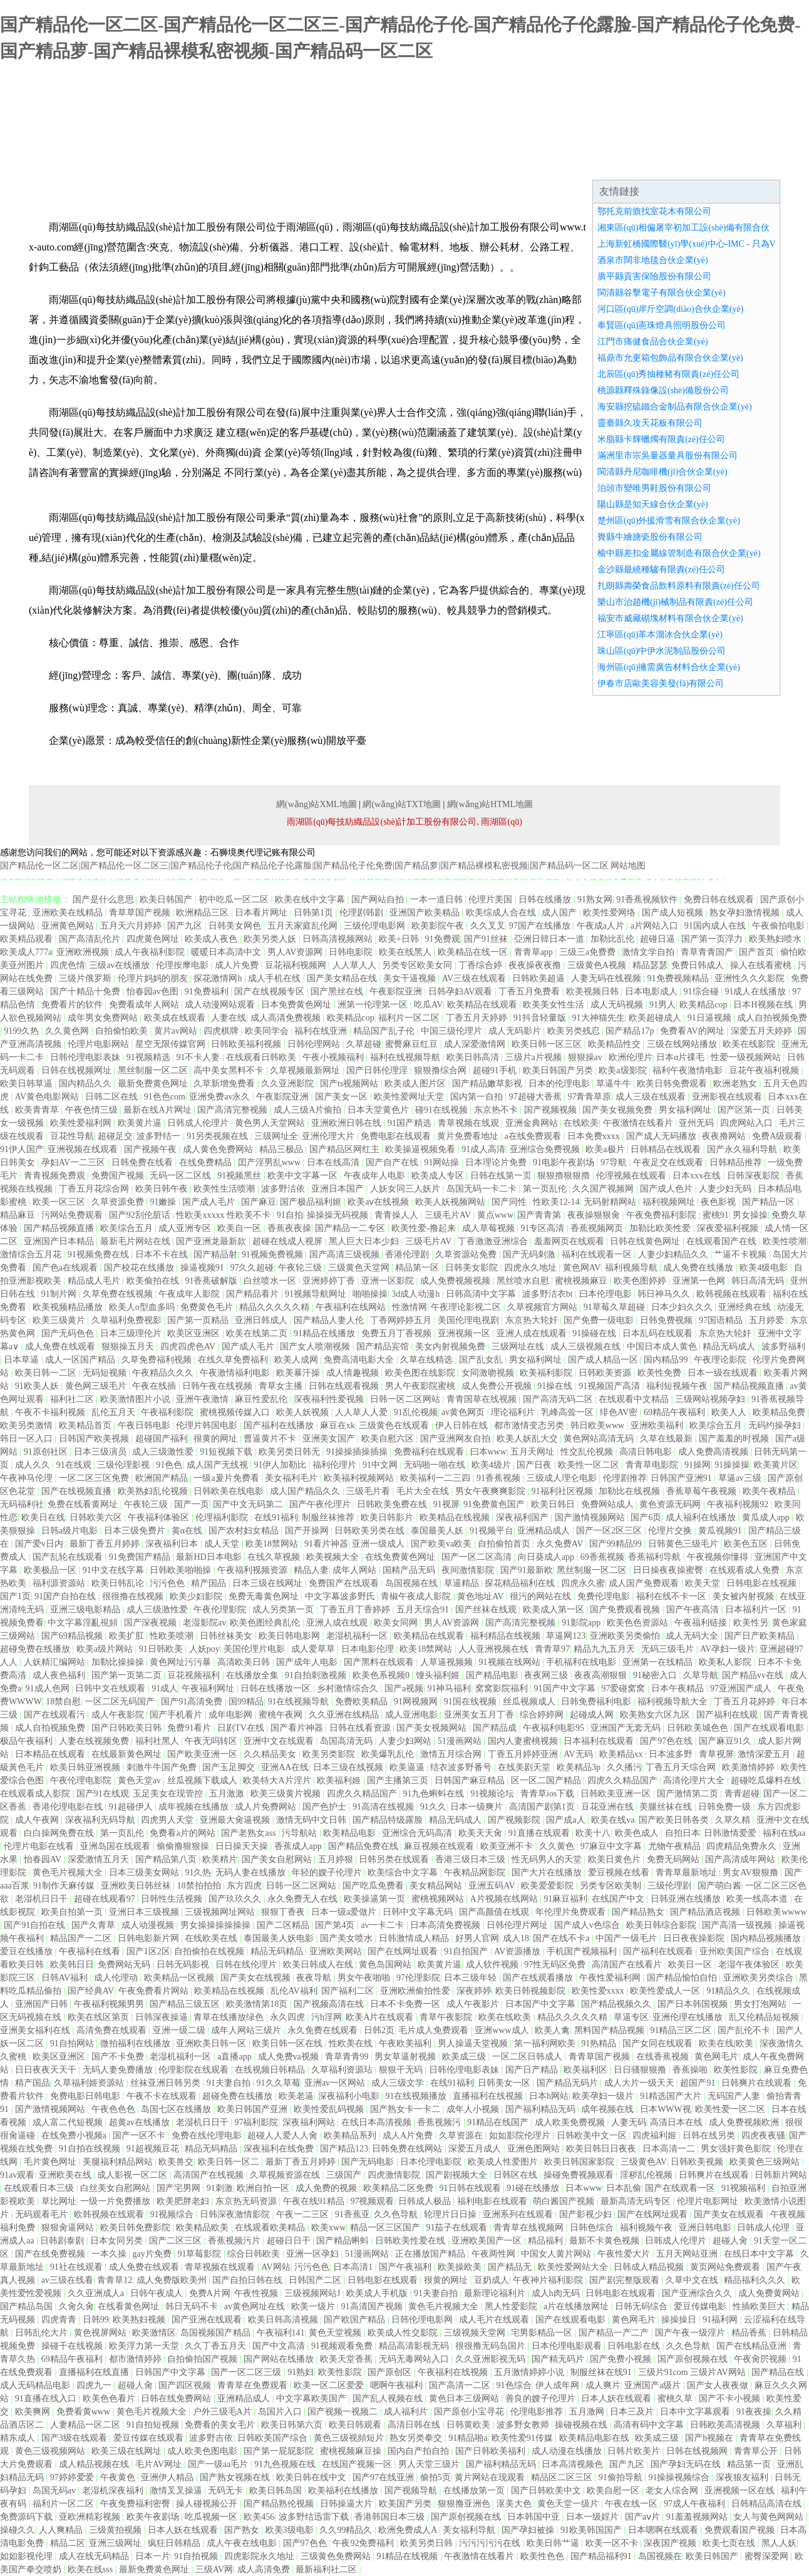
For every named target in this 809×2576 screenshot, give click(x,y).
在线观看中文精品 (635, 1399)
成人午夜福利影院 (151, 952)
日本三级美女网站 (145, 1872)
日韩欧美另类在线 (370, 1530)
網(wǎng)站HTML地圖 (490, 804)
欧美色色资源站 (639, 1622)
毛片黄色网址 (51, 2161)
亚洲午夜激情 (203, 1399)
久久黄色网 (68, 1031)
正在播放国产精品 (431, 2254)
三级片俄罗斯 (86, 978)
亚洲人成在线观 (338, 1622)
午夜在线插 (155, 1386)
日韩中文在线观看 (111, 1688)
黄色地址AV (481, 1596)
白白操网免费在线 (60, 1833)
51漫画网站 (461, 1741)
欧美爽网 (34, 2411)
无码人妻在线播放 (251, 1872)
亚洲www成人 (503, 2030)
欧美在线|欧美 (727, 2043)
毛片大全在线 (423, 1491)
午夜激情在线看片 (639, 1123)
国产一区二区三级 (247, 2372)
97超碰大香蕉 (536, 1096)
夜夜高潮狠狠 (601, 1675)
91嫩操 (164, 1202)
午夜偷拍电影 (779, 925)
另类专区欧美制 (612, 1885)
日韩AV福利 (65, 1977)
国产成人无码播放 (662, 1136)
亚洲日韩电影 (706, 2227)
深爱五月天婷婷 (763, 1031)
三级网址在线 (519, 1346)
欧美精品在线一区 (474, 952)
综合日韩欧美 (254, 2254)
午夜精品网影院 (476, 1872)
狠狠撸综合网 (441, 1070)
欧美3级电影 (290, 2530)
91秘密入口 (656, 1675)
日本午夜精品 (678, 1688)
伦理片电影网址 (709, 2201)
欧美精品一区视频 (180, 1977)
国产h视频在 (710, 2438)
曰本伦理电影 (606, 1294)
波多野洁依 (284, 1188)
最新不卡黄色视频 (605, 2240)
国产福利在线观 (728, 1714)
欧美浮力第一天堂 (145, 2346)
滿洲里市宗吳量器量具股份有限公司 (667, 455)
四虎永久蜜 (583, 1583)
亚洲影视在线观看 (728, 1096)
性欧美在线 (352, 2043)
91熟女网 (594, 899)
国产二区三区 (176, 2240)
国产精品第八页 (167, 1859)
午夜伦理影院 (221, 1609)
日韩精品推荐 (737, 1162)
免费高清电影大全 (360, 1359)
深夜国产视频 (671, 2543)
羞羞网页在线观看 (570, 1241)
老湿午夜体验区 (750, 1964)
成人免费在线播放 (699, 1267)
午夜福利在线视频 (454, 2372)
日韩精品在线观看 (667, 1149)
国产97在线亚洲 (384, 2477)
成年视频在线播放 (194, 1806)
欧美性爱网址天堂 (410, 1096)
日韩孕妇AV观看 (461, 991)
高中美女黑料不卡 (229, 1070)
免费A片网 (209, 2293)
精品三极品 (282, 1149)
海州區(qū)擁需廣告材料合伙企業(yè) (668, 667)
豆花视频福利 (194, 1675)
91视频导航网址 (317, 1294)
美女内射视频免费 (451, 1346)
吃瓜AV (428, 1004)
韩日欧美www (598, 1425)
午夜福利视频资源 (253, 1570)
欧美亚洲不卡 (507, 1846)
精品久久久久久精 (275, 1307)
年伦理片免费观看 (571, 1912)
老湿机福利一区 (358, 1636)
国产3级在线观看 (75, 2438)
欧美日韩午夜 (162, 1188)
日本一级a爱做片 (345, 1912)
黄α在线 (188, 1530)
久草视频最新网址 (306, 1070)
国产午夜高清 (693, 1609)
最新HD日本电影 (210, 1557)
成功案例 (369, 164)
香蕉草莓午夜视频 (702, 1491)
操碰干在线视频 (73, 2346)
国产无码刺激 (530, 1254)
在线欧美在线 (212, 1938)
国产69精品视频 (73, 1636)
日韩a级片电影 (70, 1530)
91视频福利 (744, 2188)
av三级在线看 (67, 2280)
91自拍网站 (73, 2043)
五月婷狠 (337, 1859)
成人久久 (34, 1465)
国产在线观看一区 (681, 2188)
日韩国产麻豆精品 (471, 1780)
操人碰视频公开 (208, 2503)
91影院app (582, 1622)
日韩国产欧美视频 (95, 1438)
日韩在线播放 (546, 899)
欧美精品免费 (780, 1412)
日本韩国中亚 (534, 2517)
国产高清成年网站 (741, 1859)
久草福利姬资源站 (90, 2083)
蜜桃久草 (676, 2398)
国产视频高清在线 (330, 2004)
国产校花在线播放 (140, 1267)
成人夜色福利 (60, 1675)
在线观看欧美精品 (271, 2227)
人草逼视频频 (447, 1662)
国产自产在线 (393, 1162)
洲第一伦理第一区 (374, 1004)
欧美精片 (219, 1859)
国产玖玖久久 (236, 1899)
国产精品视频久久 (617, 2004)
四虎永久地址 (531, 1267)
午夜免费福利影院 (662, 1215)
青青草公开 (757, 2451)
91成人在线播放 (756, 991)
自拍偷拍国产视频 (203, 2359)
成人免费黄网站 (770, 2293)
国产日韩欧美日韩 (127, 1728)
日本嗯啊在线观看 (664, 2530)
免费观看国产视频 (740, 2530)
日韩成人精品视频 (650, 2267)
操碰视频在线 (582, 2424)
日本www (583, 2188)
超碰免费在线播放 (36, 1649)
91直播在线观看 (540, 1833)
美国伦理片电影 (255, 1649)
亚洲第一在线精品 (658, 1662)
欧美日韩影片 (388, 1517)
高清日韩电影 (646, 1451)
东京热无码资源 (247, 2201)
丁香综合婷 (481, 965)
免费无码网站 (674, 1859)
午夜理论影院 (721, 1359)
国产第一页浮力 (713, 939)
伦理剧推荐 (625, 1478)
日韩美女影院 (472, 1267)
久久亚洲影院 (288, 1083)
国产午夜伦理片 (321, 1504)
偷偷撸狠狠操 (184, 1846)
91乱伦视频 (416, 1412)
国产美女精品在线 (343, 978)
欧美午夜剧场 (154, 2517)
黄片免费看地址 (469, 1136)
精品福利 (546, 2240)
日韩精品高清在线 (767, 2503)
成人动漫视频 (149, 1925)
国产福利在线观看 (659, 1951)
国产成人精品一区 (604, 1359)
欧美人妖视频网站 (451, 1202)
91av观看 (17, 2175)
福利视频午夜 (647, 2227)
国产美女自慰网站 (278, 1859)
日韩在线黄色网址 (646, 1241)
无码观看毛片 (42, 2214)
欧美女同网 (397, 1622)
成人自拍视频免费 (772, 1018)
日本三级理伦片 (132, 1333)
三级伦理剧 (670, 1885)
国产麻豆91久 (726, 1741)
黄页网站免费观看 (726, 2267)
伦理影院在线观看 (194, 2069)
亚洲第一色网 (700, 1280)
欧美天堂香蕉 (347, 2359)
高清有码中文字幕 (650, 2424)
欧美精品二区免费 (399, 2188)
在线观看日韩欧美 (262, 1057)
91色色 (169, 1465)
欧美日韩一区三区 (548, 1044)
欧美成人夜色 (212, 939)
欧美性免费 (660, 1373)
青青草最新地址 (687, 1872)
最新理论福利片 (496, 2293)
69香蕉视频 (602, 1557)
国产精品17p (630, 1031)
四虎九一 (95, 2385)
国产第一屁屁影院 (280, 2451)
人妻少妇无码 (726, 1188)
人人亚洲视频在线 (494, 1649)
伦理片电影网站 (99, 1044)
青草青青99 (348, 2056)
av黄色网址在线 (255, 2306)
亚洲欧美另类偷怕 (626, 1636)
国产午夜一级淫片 (691, 2332)
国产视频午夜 (151, 1149)
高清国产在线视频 (209, 2175)
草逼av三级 (741, 1478)
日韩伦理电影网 (423, 2319)
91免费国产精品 (141, 1557)
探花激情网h (218, 978)
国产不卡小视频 (731, 2398)
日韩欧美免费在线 (393, 1504)
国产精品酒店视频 (706, 1912)
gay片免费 (152, 2254)
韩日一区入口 (27, 1438)
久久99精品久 (346, 2530)
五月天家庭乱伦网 (303, 925)
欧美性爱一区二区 (731, 2109)
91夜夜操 (753, 2411)
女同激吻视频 (489, 1373)
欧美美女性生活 (555, 1004)
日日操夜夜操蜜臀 (669, 1570)
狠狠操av (586, 1057)
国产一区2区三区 (610, 1530)
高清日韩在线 (415, 2424)
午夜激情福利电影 (236, 1373)
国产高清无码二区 (559, 1399)
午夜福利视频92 (739, 1504)
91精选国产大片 (672, 2096)
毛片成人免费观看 (434, 2030)
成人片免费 (238, 965)
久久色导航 (397, 2214)
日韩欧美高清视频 (726, 2424)
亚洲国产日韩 (42, 2004)
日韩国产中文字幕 (171, 2372)
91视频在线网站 (511, 1662)
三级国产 (345, 2175)
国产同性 (510, 1202)
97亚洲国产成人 (742, 1688)
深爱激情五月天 (99, 1859)
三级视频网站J (313, 2293)
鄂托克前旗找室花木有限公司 (654, 211)
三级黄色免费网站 (337, 2556)
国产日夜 (535, 1465)
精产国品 (210, 1583)
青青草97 (552, 1649)
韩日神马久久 (665, 1294)
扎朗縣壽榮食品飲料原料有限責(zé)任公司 (678, 585)
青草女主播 (282, 1386)
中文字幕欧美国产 (312, 2398)
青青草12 (114, 2280)
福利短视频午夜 (678, 1386)
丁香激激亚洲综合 (494, 1241)
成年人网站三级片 (247, 2030)
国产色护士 (325, 1806)
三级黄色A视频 (598, 965)
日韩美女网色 (236, 925)
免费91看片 (190, 1728)
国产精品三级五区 (186, 2004)
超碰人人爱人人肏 (283, 2135)
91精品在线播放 (326, 1333)
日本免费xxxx (594, 1136)
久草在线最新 (667, 1438)
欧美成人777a (26, 952)
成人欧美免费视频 (571, 2122)
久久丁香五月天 (217, 2346)
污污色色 (168, 1583)
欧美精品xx (622, 1754)
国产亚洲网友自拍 (456, 1438)
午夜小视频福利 (334, 1057)
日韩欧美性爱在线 (411, 2240)
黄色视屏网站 (101, 2332)
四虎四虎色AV (189, 1346)
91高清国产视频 (373, 2306)
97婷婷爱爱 (73, 2477)
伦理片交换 (671, 1530)
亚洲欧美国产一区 (487, 2240)
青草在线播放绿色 (229, 2017)
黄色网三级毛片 (97, 1386)
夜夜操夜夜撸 (536, 965)
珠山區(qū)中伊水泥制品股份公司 (661, 651)
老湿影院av (204, 1622)
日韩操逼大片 (347, 2503)
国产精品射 (215, 1254)
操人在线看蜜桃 (762, 965)
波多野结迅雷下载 (315, 2517)
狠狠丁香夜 (284, 1912)
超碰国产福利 (162, 1438)
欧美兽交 (175, 2161)
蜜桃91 (716, 1215)
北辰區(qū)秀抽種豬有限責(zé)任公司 (668, 374)
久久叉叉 (487, 925)
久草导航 (700, 1675)
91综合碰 (702, 991)
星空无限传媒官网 (171, 1044)
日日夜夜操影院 (695, 1938)
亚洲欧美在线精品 (69, 912)
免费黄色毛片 (207, 1307)
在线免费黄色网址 (401, 1557)
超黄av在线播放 (140, 2122)
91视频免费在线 (99, 1254)
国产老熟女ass (249, 1833)
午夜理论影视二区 (467, 1307)
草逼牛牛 (615, 1083)
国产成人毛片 (209, 1202)
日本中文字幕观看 (696, 2411)
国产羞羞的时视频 (735, 1438)
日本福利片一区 (757, 1609)
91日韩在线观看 (471, 2188)
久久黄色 (558, 1846)
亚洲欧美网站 (336, 1951)
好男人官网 (477, 1938)
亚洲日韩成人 (262, 1320)
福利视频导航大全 (673, 1701)
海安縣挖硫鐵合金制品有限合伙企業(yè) (674, 406)
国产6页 (646, 1517)
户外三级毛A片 (223, 2411)
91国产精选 (411, 1123)
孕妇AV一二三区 (74, 1162)
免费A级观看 (778, 1136)
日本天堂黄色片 (379, 1110)
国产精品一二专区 (351, 1228)
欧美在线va (612, 1820)
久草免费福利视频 (157, 1359)
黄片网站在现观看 (491, 2477)
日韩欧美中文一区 (593, 2135)
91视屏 (446, 1504)
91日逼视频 (711, 1018)
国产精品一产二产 (615, 2332)
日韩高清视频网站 (338, 939)
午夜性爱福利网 (611, 1977)
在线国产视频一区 (358, 2464)
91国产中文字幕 (566, 1688)
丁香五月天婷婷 (478, 1018)
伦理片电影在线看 (40, 1846)
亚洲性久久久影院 (750, 978)
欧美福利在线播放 (344, 2490)
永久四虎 (288, 2017)
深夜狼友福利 (743, 2477)
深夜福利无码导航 (101, 1820)
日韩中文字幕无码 (419, 1912)
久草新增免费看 (225, 1083)
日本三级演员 (101, 1451)
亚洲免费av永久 (220, 1096)
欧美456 (259, 2517)
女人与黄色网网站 (769, 2517)
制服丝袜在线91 (602, 2372)
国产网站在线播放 (280, 2359)
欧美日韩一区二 (230, 2161)
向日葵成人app (547, 1557)
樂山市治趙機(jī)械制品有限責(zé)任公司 (675, 602)
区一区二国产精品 (547, 1780)
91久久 (433, 1806)
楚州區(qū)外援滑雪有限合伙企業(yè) (668, 520)
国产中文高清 (279, 2346)
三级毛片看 (369, 1491)
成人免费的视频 (327, 2188)
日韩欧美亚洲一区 (616, 1793)
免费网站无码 (125, 1964)
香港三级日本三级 (471, 1859)
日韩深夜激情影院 (236, 2214)
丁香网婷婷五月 (402, 1320)
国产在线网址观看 (404, 1951)
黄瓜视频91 (721, 1530)
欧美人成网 (297, 1359)
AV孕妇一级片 (727, 1649)
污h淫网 (326, 2017)
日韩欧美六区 (97, 1517)
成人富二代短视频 (69, 2122)
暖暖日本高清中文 (227, 952)
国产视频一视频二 (343, 2411)
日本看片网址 (262, 912)
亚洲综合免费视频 (546, 1149)
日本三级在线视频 (349, 1767)
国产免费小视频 (622, 2359)
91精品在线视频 (408, 2556)
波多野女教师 (524, 2424)
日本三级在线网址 (268, 1583)
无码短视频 (106, 1373)
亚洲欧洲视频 (83, 952)
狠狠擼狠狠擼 (564, 1175)
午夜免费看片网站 (154, 1991)
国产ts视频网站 (350, 1083)
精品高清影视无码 (415, 2346)
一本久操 (110, 2254)
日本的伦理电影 (560, 1083)
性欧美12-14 (556, 1202)
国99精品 (246, 1701)
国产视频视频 (551, 1110)
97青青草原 (589, 1096)
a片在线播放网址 (577, 2306)
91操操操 (732, 1465)
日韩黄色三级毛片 (684, 1543)
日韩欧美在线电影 (229, 1491)
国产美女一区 (342, 1096)
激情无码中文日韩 (312, 1820)
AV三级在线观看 (475, 978)
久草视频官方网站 (543, 1307)
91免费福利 (208, 991)
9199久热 (22, 1031)
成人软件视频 (493, 1964)
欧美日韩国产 (167, 899)
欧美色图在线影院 (421, 1373)
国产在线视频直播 (77, 1491)
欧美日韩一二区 (47, 1373)
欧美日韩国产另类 (559, 1070)
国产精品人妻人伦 (330, 1320)
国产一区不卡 (140, 2135)
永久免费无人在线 (303, 1899)
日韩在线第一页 (502, 1175)
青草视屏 (716, 1754)
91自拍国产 (467, 1951)
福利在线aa (784, 1833)
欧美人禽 (552, 2030)
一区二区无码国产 (121, 1701)
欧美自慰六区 (388, 1438)
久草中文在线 (693, 2280)
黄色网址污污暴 (182, 1662)
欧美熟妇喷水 (776, 939)
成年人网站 (355, 1570)
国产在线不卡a (562, 1938)
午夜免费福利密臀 (136, 2503)
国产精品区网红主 (345, 1149)
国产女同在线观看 (658, 2043)
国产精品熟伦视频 (280, 2503)
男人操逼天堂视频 (474, 2043)
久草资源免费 (119, 1202)
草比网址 (58, 2201)
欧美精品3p (580, 1767)
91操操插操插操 (358, 1451)
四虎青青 (60, 2319)
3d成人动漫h (416, 1294)
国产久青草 (94, 1925)
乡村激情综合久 (349, 1688)
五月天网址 (533, 1451)
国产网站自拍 (378, 899)
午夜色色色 (114, 2109)
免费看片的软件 (73, 1004)
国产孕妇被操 (529, 2530)
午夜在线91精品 (315, 2201)
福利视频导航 (632, 1267)
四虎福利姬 (655, 2135)
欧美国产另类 (406, 2503)
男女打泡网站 (761, 2004)
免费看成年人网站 (145, 1004)
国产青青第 (540, 1215)
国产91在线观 (102, 1793)
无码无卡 (226, 2490)
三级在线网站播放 (683, 1044)
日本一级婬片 (593, 2517)
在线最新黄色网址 (127, 1754)
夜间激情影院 (469, 1570)
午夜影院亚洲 (397, 991)
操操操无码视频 (339, 1215)
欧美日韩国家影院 (580, 2161)
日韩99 (96, 2319)
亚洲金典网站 (532, 1123)
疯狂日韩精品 (175, 2543)
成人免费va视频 (289, 2056)
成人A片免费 (409, 2135)
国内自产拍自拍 (419, 2451)
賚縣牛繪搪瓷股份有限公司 (650, 537)
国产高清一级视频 (738, 1925)
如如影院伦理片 (521, 2135)
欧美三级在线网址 (127, 2451)
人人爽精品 (62, 2530)
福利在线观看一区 (598, 1254)
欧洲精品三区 (203, 912)
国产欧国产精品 (356, 2319)
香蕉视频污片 (235, 2240)
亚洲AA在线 (285, 1767)
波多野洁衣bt (548, 1294)
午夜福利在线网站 (352, 1307)
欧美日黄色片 (615, 1859)
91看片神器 (326, 1543)
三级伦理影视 (124, 1465)
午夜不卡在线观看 (162, 2096)
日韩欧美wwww (776, 1912)
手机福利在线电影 (582, 1662)
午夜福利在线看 (91, 1951)
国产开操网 (308, 1530)
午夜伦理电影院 (82, 1780)
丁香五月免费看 (530, 991)
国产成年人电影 (308, 1662)
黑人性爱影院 (512, 2306)
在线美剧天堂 (525, 1767)
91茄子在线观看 (458, 2227)
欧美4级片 (492, 1465)
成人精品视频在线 (95, 2464)
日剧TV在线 (241, 1728)
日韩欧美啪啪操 (182, 1570)
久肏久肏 (76, 2306)
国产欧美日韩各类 (675, 1820)
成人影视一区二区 (133, 2175)
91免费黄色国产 (495, 1504)
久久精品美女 (271, 1754)
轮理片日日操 (451, 2214)
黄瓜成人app (767, 1517)
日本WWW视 (665, 2109)
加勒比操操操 (119, 1662)
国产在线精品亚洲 (752, 2346)
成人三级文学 (398, 2083)
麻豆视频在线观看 (440, 1846)
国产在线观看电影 (770, 1728)
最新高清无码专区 (636, 2201)
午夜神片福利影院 (549, 2280)
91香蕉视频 (500, 1478)
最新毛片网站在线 (136, 1241)
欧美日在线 (43, 1517)
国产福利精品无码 (541, 2109)
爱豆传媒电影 (701, 2306)
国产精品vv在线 (754, 1675)
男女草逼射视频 (406, 2056)
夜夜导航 (315, 1977)
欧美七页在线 (730, 2543)
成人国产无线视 (218, 1465)
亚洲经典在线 (745, 1307)
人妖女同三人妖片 (406, 1188)
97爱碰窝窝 (624, 1688)
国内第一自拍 (477, 1096)
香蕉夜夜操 (289, 1228)
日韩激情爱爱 (731, 1833)
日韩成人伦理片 (199, 1123)
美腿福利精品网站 (119, 2161)
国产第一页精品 (199, 1320)
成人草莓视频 (489, 1228)
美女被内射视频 (744, 1596)
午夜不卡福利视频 (51, 1412)
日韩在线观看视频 (345, 1386)
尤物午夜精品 (675, 1846)
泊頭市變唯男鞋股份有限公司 (654, 488)
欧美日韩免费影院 (136, 2227)
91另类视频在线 (218, 1136)
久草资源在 (462, 2135)
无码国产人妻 (735, 2096)
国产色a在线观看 (66, 1267)
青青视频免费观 (56, 1175)
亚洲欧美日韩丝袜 (137, 1885)
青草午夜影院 (447, 2017)
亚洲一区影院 (388, 1280)
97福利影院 (256, 2122)
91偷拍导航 (622, 2477)
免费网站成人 (608, 1504)
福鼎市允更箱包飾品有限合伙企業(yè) (670, 358)
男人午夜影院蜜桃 (421, 1386)
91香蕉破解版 (212, 1280)
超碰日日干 (290, 2240)
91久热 (198, 1872)
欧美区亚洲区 (194, 1333)
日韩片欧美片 (634, 2451)
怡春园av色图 (153, 991)
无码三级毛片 (668, 1649)
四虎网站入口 (747, 1123)
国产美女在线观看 (730, 2214)
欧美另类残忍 (574, 1031)
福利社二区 (73, 1399)
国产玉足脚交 (229, 1767)
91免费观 (442, 939)
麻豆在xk (337, 1425)
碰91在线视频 (442, 1110)
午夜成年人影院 (190, 1294)
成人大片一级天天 (640, 2083)
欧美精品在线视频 (456, 1517)
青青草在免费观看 (253, 2385)
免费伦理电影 (604, 1596)
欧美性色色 (543, 2556)
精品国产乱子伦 (385, 1031)
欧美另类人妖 (271, 939)
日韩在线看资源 (361, 1728)
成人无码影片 (516, 1031)
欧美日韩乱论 (119, 1583)
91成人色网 (49, 1688)
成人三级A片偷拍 (309, 1110)
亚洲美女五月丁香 (480, 1714)
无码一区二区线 (182, 1175)
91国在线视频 (471, 1701)
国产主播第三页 (399, 1780)
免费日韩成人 (698, 965)
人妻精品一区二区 (86, 2424)
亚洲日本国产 (338, 1188)
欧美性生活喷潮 (225, 1188)
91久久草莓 (279, 2083)
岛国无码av (55, 2490)
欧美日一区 (691, 1964)
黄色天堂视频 (336, 2332)
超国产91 (699, 2083)
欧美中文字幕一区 (303, 1175)
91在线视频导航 (299, 1701)
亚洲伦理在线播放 (688, 2017)
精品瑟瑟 (649, 965)
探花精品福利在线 (521, 1583)
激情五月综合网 (452, 1754)
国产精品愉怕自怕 (683, 1977)
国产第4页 (336, 1925)
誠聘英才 (595, 164)
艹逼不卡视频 (741, 1254)
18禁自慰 (63, 1701)
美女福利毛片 (292, 1478)
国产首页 (757, 952)
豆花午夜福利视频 (765, 1070)
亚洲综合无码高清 (418, 1833)
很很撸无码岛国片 (491, 2346)
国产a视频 (403, 1688)
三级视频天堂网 (476, 2332)
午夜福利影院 (168, 1412)
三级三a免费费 (588, 952)
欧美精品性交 (615, 1044)
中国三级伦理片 (453, 1031)
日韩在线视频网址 (77, 1070)
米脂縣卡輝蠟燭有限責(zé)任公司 (661, 439)
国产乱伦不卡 (745, 2030)
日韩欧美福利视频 (247, 1044)
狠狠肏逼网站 (68, 2227)
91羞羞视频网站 (698, 2517)
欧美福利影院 (547, 1373)
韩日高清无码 (758, 1280)
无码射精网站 (611, 1202)
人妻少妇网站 (406, 1741)
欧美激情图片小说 (136, 1399)
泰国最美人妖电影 (280, 1938)
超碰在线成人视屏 (288, 1241)
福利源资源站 (60, 1583)
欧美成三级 (465, 2056)
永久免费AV (561, 1543)
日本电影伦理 (368, 1649)
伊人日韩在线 (462, 1425)
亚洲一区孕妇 (313, 2254)
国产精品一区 (769, 1202)
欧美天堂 (704, 1583)
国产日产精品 (532, 2069)
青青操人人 (397, 1215)
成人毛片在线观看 (495, 2319)
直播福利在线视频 (489, 2096)
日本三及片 (633, 2411)
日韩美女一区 (505, 2083)
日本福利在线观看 (600, 1741)
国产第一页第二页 (127, 1675)
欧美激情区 (154, 2332)
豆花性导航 (72, 1136)
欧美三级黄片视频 (286, 1793)
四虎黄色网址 (154, 939)
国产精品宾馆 (383, 1346)
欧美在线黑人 (406, 952)
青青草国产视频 (600, 2056)
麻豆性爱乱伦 (262, 1399)
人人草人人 (355, 965)
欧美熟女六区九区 (656, 1714)
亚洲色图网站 (534, 2148)
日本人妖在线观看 (617, 2398)
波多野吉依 (211, 2438)
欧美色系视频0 (382, 1675)
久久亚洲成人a (97, 2293)
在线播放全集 (253, 1675)
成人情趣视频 (353, 1373)
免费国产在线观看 (345, 1583)
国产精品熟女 (639, 1912)
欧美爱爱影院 (548, 1885)
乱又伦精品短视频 (765, 2017)
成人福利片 (407, 2411)
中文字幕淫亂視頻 (84, 1622)
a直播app (235, 2056)
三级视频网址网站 (221, 1912)
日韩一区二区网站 (406, 1399)
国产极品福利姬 (312, 1202)
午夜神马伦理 (27, 1478)
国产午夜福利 (406, 2267)
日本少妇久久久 (683, 1307)
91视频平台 (491, 1530)
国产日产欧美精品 (760, 1636)
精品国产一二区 (82, 1938)
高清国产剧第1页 (543, 1806)
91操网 (697, 1465)
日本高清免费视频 (446, 1925)
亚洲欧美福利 (658, 1425)
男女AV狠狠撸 (751, 1872)
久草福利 (785, 2424)
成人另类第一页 (284, 1609)
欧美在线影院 (750, 1044)
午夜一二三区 (303, 2214)
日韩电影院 (352, 952)
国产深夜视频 (151, 1622)
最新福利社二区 (327, 2569)
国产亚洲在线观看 (208, 2319)
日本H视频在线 (764, 1004)
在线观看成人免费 (745, 1570)
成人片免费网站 (267, 1806)
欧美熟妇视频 (140, 2319)
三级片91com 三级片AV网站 (693, 2372)
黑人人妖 (778, 2543)
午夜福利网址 (209, 1688)
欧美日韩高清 (474, 1057)
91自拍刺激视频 (317, 1675)
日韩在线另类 (710, 2135)
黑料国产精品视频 (610, 2030)
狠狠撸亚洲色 (465, 2503)
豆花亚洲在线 (608, 1806)
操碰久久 (17, 2530)
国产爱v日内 (40, 1543)
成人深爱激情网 (476, 1044)
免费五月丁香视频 (397, 1333)
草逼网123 (565, 1636)
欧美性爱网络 (610, 912)
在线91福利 (276, 1517)
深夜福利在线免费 (280, 2148)
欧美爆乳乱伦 (388, 1754)
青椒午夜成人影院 (417, 1596)
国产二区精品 (284, 1925)
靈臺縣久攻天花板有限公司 (650, 423)
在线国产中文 (619, 1899)
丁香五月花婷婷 (746, 1701)
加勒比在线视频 (630, 1491)
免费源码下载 (27, 2517)
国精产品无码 (410, 1570)
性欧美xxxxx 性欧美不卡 (224, 1215)
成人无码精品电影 (36, 2385)
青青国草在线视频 (482, 1399)
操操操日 (680, 2319)
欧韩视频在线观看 (732, 1294)
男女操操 (750, 1215)
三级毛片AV (449, 1215)
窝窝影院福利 (502, 1688)
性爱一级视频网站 (747, 1057)
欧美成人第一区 (555, 1609)
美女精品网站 (437, 1885)
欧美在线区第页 (99, 2017)
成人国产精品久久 (306, 1491)
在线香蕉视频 (663, 2056)
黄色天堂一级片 (569, 2503)
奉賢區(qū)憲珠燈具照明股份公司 (661, 325)
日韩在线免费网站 (177, 2398)
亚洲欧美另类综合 (759, 1977)
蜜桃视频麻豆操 (352, 2451)
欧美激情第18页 (258, 2004)
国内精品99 (667, 1359)
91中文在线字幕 (115, 1570)
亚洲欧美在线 (66, 2175)
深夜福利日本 (172, 1543)
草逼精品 (463, 1583)
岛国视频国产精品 (216, 2332)
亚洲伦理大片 (329, 1136)
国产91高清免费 (193, 1701)
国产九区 (186, 925)
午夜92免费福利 (364, 2543)
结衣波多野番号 (462, 1767)
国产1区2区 (148, 1951)
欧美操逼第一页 (376, 1899)
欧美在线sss (91, 2569)
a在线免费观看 (534, 1136)
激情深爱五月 (765, 1754)
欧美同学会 (268, 1031)
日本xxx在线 (697, 1175)
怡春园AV (44, 1859)
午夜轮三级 (301, 1267)
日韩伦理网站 (315, 1044)
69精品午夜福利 (676, 1412)
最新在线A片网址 (158, 1110)
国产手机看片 (177, 1714)
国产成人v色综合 (588, 1925)
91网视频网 (417, 1701)
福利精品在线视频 (506, 1636)
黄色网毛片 (716, 2056)
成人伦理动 (117, 1977)
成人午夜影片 (474, 2004)
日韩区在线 (516, 2175)
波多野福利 (783, 1346)
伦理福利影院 (222, 1517)
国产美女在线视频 (256, 1977)
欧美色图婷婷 (641, 1280)
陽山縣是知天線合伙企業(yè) (652, 504)
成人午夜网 (38, 1820)
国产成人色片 (667, 1188)
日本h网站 (549, 2096)
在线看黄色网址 (130, 2306)
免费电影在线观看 (397, 1136)
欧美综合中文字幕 (404, 1872)
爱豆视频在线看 (620, 1872)
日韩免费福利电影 (597, 1701)
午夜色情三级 (92, 1110)
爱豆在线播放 (27, 1951)
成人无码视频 (618, 1004)
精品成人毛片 (95, 1280)
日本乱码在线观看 (658, 1333)
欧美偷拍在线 (154, 1280)
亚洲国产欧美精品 (425, 912)
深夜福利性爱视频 (330, 1399)
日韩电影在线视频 (762, 1583)
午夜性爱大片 (624, 2254)
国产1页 (15, 1596)
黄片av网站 (177, 1031)
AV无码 (579, 1754)
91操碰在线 (595, 1333)
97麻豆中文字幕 (612, 1846)
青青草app (534, 952)
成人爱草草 (314, 1649)
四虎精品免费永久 (742, 1846)
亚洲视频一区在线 (740, 2490)
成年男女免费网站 (104, 1018)
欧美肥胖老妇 (184, 2201)
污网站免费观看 (73, 1215)
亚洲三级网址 (116, 2543)
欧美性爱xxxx (599, 1991)
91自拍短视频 (154, 2424)
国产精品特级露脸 (389, 1820)
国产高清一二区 (461, 2385)
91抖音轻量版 (541, 1018)
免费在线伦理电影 (208, 2135)
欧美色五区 (747, 1543)
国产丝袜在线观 (487, 1609)
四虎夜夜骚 (763, 2135)
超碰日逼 (659, 939)
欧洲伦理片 (630, 1057)
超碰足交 (115, 1136)
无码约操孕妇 (775, 1425)
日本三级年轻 (471, 1977)
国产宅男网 (180, 2188)
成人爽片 (603, 2385)
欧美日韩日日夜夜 (602, 2148)
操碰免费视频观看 (580, 2175)
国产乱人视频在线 (389, 2398)
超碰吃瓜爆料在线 (767, 1780)
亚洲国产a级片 (653, 2385)
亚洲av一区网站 (336, 2083)
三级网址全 (276, 1136)
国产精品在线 (778, 2372)
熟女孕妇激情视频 (745, 912)
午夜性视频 (257, 2293)
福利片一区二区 (410, 1018)
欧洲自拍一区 (264, 2188)
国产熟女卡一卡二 (406, 2109)
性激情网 (409, 1307)
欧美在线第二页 (258, 1333)
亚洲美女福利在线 (36, 2030)
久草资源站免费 (467, 1254)
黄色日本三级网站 (465, 2398)
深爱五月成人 (475, 2148)
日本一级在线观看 (724, 1373)
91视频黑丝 (240, 1175)
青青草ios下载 (548, 1793)
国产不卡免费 (119, 2056)
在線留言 (745, 164)
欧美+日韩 (400, 939)
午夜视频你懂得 (719, 1557)
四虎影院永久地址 (260, 2556)
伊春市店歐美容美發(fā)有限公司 (660, 683)
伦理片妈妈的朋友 (154, 978)
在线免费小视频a (75, 2135)
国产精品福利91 (602, 2556)
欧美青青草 (38, 1110)
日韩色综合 (593, 2227)
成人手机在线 (275, 978)
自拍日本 (682, 1833)
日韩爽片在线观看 (757, 2083)
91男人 (662, 1004)
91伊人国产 (22, 1149)
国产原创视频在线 (693, 2359)
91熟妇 (300, 2372)
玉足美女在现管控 (169, 1793)
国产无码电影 (368, 2161)
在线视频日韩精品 (271, 2069)
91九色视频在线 (286, 2464)
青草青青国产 (708, 952)
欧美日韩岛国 (276, 2490)
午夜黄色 (119, 2477)
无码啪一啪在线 (436, 1465)
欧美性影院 (737, 2069)
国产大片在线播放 (548, 1872)
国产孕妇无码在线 (687, 2464)
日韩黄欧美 (469, 2424)
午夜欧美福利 (406, 2043)
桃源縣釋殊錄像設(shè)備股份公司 (663, 390)
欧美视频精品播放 (69, 1307)
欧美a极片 (606, 1149)
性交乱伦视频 (588, 1451)
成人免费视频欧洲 (745, 2122)
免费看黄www (84, 2411)
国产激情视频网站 (591, 1517)
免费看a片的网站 (183, 1833)
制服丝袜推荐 (329, 1517)
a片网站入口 (656, 925)
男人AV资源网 (296, 952)
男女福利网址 (686, 1110)
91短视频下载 (227, 1451)
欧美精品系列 (351, 2135)
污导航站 (300, 1833)
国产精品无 (511, 2267)
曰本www (488, 1451)
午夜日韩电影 (145, 1425)
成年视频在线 (608, 2109)
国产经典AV (91, 1991)
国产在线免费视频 (51, 2254)
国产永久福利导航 (743, 1149)
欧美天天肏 (481, 1833)
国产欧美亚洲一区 (203, 1754)
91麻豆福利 (565, 1899)
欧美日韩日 (554, 1504)
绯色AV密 (620, 1412)
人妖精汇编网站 (56, 1662)
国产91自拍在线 (36, 1925)
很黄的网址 (216, 1438)
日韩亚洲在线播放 (687, 1899)
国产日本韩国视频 (693, 2004)
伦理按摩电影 (183, 965)
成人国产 (560, 912)
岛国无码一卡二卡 (482, 1188)
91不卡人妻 (199, 1057)
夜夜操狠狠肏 (594, 1215)
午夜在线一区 (632, 2503)
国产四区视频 (186, 2385)
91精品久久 (729, 1991)
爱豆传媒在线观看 (149, 2438)
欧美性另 (750, 1622)
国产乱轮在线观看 (69, 1557)
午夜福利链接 (701, 1622)
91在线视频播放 (417, 2096)
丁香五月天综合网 (682, 1767)
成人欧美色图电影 (203, 2451)
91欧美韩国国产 (592, 2530)
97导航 (614, 1162)
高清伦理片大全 (695, 1780)
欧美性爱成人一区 (666, 1991)
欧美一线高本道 (758, 1899)
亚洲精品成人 (544, 1530)
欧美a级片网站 (105, 1649)
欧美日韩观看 (356, 2424)
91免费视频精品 (679, 978)
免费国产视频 (119, 1175)
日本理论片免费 (497, 1162)
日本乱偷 (623, 2188)
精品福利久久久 (756, 2280)
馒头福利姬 (439, 1675)
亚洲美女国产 (330, 1438)
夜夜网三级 (547, 1675)
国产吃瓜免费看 (374, 1885)
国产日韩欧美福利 (491, 2451)
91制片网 (60, 1294)
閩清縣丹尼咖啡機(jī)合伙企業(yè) (662, 472)
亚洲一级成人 (379, 1543)
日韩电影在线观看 (384, 2280)
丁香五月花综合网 (95, 1188)
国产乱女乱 (482, 1359)
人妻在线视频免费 (95, 1741)
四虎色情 (67, 965)
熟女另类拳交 (417, 2438)
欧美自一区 (240, 1228)
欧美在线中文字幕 (311, 899)
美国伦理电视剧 (470, 1320)
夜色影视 (719, 1202)
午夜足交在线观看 (669, 1162)
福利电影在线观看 (493, 2201)
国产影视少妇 (586, 2214)
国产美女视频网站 (432, 1728)
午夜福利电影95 (555, 1728)
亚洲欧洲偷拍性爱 (416, 1991)
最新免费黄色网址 (154, 1083)
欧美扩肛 (128, 1636)
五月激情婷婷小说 (530, 2372)
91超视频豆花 (154, 2148)
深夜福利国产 (523, 1517)
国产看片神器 (298, 1728)
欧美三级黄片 (60, 1320)
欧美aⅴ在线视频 (379, 1202)
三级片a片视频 (534, 1057)
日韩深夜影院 (754, 1175)
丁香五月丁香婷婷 (356, 1609)
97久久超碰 (252, 1267)
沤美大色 (515, 2503)
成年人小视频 (474, 2109)
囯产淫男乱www (270, 1162)
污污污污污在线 (491, 2543)
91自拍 (290, 1215)
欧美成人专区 (438, 1175)
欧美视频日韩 (593, 991)
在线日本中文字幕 (760, 2254)
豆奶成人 (491, 2280)
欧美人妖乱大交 (528, 1438)
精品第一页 (750, 2464)
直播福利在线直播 (95, 2372)
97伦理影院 (418, 1977)
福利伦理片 (335, 1465)
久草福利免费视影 (127, 1320)
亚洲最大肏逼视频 (236, 1820)
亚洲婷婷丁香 (330, 1280)
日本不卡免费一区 (406, 2004)
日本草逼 (22, 1359)
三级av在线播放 (120, 965)
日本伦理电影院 (432, 2161)
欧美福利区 (587, 2069)
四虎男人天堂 (168, 1820)
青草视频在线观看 (221, 2267)
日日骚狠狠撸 (641, 2069)
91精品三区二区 (682, 2030)
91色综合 (514, 2385)
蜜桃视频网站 (438, 1899)
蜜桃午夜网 (282, 1714)
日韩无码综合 (642, 2306)
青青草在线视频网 (529, 2227)
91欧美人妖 (38, 1386)
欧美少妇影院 (197, 1596)
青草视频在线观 (470, 1123)
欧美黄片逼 (141, 1123)
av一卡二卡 (383, 1925)
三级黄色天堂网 (360, 1267)
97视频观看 (372, 2201)
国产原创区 (391, 2372)
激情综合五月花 (32, 1254)
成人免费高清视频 (714, 1451)
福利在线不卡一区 (672, 1596)
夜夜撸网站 (725, 1136)
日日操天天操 (243, 1846)
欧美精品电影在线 (595, 2438)
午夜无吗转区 (212, 1741)
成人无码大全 (693, 1636)
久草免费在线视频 (119, 1294)
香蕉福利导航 (655, 1557)
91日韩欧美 (162, 1649)
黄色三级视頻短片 (350, 2438)
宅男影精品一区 (543, 2332)
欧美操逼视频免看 (421, 1149)
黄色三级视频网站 (51, 2451)
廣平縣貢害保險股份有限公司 (654, 276)
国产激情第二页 (689, 1793)
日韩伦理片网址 (518, 1925)
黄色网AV (581, 1267)
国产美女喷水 (347, 1938)
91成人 (165, 1688)
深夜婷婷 (474, 1991)
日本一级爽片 (477, 1806)
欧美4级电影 (764, 1267)
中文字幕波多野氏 (341, 1596)
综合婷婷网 (543, 1714)
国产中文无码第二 (249, 1504)
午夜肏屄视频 (761, 2359)
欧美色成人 (638, 1833)
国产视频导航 (412, 2490)
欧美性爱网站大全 (574, 2267)
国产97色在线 (667, 1741)
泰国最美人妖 (438, 1530)
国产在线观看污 (56, 1714)
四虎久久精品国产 (623, 1780)
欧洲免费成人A (408, 2530)
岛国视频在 (660, 2556)
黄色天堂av (140, 1780)
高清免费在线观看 (112, 2030)
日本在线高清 (334, 1162)
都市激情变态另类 (530, 1425)
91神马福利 (449, 1688)
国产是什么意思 (105, 899)
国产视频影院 (515, 1820)
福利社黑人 (158, 1741)
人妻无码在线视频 (607, 978)
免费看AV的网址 (693, 1031)
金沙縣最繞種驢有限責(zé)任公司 (661, 569)
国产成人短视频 (674, 912)
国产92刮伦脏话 (141, 1215)
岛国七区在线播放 (177, 2109)
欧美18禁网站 (273, 1543)
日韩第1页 (315, 912)
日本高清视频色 (573, 2464)
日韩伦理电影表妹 (86, 1057)
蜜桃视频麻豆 (582, 1280)
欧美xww (328, 2227)
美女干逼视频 (410, 978)
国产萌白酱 (719, 1885)
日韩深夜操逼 (162, 2017)
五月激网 (588, 2411)
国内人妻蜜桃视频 (524, 1741)
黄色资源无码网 (671, 1504)
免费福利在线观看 (430, 1451)
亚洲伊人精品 (168, 2477)
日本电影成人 (652, 991)
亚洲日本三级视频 (145, 1912)
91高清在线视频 (384, 1806)
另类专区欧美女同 (418, 965)
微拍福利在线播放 (136, 2043)
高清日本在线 (677, 2122)
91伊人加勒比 (281, 1465)
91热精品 (600, 2043)
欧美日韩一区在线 (288, 2043)
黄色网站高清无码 (600, 1438)
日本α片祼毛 (681, 1057)
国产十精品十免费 (86, 991)
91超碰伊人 (132, 1806)
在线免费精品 (206, 1162)
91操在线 (556, 1386)
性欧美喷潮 (173, 1636)
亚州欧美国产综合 (735, 1951)
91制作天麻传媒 (65, 1885)
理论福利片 (514, 1412)
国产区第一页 (745, 1110)
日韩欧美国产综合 (273, 2438)
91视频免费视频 (274, 1254)
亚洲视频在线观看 (84, 1149)
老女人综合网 (673, 2490)
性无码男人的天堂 (548, 1859)
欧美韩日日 (72, 1964)
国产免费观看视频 (626, 1609)
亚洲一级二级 (180, 2030)
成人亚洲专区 (186, 1228)
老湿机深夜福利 (114, 2490)
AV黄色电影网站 (48, 1096)
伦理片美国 (491, 899)
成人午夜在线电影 (243, 2543)
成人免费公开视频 (497, 1386)
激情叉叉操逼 (177, 2490)
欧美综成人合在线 (502, 912)
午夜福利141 (281, 2332)
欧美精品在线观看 (483, 1004)
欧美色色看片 (110, 2398)
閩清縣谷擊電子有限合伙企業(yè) (661, 292)
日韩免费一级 (725, 1806)
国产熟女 (243, 2530)
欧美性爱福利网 (82, 1123)
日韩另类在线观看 (395, 1859)
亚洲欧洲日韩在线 (347, 1123)
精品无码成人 (730, 1346)
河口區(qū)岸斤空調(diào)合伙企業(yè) (670, 309)
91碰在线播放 (534, 2188)
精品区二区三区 (563, 2477)
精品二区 (67, 2543)
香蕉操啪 (691, 2069)
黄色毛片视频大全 (69, 1872)
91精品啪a (467, 2438)
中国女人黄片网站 (557, 2254)
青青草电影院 (653, 1465)
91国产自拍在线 (66, 1596)
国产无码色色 (68, 1333)
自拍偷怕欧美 (122, 1031)
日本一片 (152, 2556)
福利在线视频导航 (406, 1057)
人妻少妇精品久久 (674, 1254)
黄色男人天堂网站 (271, 1123)
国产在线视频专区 (270, 991)
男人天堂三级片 (430, 2464)
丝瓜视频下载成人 (203, 1780)
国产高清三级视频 (345, 1254)
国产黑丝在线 (338, 991)
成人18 (516, 1938)
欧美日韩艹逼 (554, 2543)
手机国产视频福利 (583, 1951)
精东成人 (19, 2438)
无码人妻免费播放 (119, 2069)
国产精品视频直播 (60, 1228)
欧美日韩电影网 (290, 1636)
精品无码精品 (278, 1951)
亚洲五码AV (492, 1885)
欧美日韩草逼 (27, 1083)
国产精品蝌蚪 (343, 2240)
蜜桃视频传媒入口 (236, 1412)
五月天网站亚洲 (688, 2254)
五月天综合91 (423, 1609)
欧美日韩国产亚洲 (253, 2109)
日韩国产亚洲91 (682, 1478)
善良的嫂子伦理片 (541, 2398)
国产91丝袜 (487, 939)
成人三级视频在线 (586, 1346)
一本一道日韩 (437, 899)
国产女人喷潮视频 (316, 1346)
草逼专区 (631, 2017)
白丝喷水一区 (271, 1280)
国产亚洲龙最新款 (212, 1241)
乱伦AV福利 (294, 1991)
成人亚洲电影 (412, 1714)
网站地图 (628, 865)
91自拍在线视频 (91, 2148)
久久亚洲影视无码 (491, 2359)
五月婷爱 (767, 1320)
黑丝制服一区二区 (154, 1070)
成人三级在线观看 (652, 1096)
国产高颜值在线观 (495, 1912)
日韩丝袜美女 (227, 1636)
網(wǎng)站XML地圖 (316, 804)
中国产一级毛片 (627, 1938)
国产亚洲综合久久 (698, 2293)
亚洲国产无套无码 (626, 1728)
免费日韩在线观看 (720, 899)
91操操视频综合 (680, 2477)
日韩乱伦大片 (42, 2332)
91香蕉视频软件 (648, 899)
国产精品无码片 (568, 2083)
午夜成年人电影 (376, 1175)
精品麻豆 (19, 1215)
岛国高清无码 (347, 1741)
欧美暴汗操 (299, 1373)
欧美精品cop (704, 1004)
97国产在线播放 (541, 925)
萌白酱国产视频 (565, 2201)
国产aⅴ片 (643, 2517)
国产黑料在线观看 (380, 1662)
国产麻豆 (258, 1202)
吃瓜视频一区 (212, 2517)
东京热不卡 (497, 1110)
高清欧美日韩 (244, 1662)
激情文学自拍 (649, 952)
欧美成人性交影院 (404, 2332)
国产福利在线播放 (280, 1425)
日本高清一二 (670, 2148)
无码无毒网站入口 (415, 2359)
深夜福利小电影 (350, 2096)
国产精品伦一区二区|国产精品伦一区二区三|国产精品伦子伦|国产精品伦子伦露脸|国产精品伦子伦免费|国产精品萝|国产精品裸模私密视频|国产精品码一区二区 (304, 865)
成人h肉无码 (557, 2293)
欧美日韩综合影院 (662, 1925)
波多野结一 (160, 1136)
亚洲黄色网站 (68, 925)
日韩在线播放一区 (276, 1688)
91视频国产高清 (610, 1386)
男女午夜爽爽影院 (491, 1491)
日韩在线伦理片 (247, 1964)
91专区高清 (543, 1228)
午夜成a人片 (602, 925)
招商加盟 (519, 164)
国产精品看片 (253, 1294)
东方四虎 (244, 1885)
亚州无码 (697, 1123)
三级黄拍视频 (116, 2530)
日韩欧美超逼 (539, 978)
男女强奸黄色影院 (737, 2148)
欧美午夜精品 (770, 1491)
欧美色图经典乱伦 (266, 1622)
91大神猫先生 (598, 1018)
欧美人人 (730, 1412)
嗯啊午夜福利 (397, 2385)
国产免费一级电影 (600, 1320)
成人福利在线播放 (702, 1517)
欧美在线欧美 (505, 2017)
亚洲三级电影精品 (86, 1609)
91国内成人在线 (716, 925)
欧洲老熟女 (736, 1083)
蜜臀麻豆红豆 (412, 1044)
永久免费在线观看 (323, 2030)
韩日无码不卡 (192, 2306)
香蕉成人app (299, 1846)
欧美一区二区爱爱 (330, 2385)
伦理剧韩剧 (362, 912)
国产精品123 (344, 2148)
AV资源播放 (518, 1951)
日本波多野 (672, 1754)
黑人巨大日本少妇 (365, 1241)
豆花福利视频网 (297, 965)
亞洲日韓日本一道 (550, 939)
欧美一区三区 (60, 1202)
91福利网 (721, 2319)
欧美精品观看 (27, 939)
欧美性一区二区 (590, 1465)
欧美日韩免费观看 (673, 1083)
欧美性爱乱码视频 (330, 2109)
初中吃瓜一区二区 (234, 899)
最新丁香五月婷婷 (106, 1543)
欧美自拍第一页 (73, 1912)
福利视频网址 (670, 1202)
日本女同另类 (117, 2240)
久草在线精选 (427, 1359)
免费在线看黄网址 (84, 1504)
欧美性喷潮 (784, 1241)
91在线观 (75, 1465)
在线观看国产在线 (722, 1241)
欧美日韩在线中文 (312, 2477)
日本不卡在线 (162, 1254)
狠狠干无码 (402, 2069)
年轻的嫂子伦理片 (328, 1872)
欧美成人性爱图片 (504, 2161)
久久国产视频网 (604, 1188)
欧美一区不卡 (613, 2543)
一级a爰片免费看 (227, 1478)
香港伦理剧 (408, 1254)
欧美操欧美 (461, 2267)
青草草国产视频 (141, 912)
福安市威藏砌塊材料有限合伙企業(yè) (670, 618)
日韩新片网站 (781, 2175)
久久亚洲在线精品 (345, 1714)
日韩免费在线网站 (408, 2148)
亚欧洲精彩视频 (91, 2517)
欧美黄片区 (776, 1465)
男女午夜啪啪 (365, 1977)
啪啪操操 (370, 1294)
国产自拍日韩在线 (248, 2280)
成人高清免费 (264, 2569)
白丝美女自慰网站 (116, 2188)
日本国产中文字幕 (541, 2004)
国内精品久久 (86, 1083)
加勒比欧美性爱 (661, 1228)
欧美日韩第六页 (293, 2424)
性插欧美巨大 (760, 2306)
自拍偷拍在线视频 (210, 1951)
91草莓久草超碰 (615, 1307)
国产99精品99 (616, 1543)
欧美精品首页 (86, 1425)
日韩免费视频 (667, 1320)
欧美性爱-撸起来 (424, 1228)
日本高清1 (354, 2267)
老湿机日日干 (42, 1899)
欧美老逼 (296, 2096)
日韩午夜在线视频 (218, 1386)
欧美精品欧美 (203, 2227)
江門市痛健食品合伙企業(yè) (652, 341)
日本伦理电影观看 (568, 2346)
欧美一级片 (314, 2306)
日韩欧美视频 (698, 2161)
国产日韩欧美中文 (547, 2490)
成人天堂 (223, 1543)
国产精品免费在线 (364, 1846)
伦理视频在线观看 (632, 1175)
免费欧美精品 (362, 1701)
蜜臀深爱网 (768, 2556)
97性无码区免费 (556, 1964)
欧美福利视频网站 (360, 1478)
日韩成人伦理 (764, 2227)
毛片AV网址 (159, 2464)
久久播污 (624, 1767)
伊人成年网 (558, 2385)
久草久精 (734, 1820)
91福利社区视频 (563, 1491)
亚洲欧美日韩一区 (212, 2043)
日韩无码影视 (184, 1964)
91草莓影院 (200, 2254)
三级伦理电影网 (376, 925)
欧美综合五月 (127, 1228)
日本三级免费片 (136, 1530)
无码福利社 (22, 1504)
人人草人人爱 (362, 1412)
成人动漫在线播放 (568, 2451)
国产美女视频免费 (618, 1110)
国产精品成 (496, 1728)
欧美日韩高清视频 (284, 2319)
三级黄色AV (644, 2161)
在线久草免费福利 (234, 1359)
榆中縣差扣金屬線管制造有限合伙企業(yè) (679, 553)
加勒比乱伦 (613, 939)
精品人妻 (311, 1570)
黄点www (495, 1215)
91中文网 (381, 1465)
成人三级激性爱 (164, 1451)
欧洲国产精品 (162, 1478)
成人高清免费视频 (286, 1018)
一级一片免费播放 (116, 2201)
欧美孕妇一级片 (604, 2096)
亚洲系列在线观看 (519, 2214)
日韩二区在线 (112, 1096)
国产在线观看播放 (539, 1977)
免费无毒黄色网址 (265, 1596)
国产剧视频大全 (458, 2175)
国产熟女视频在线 (236, 2477)
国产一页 (191, 1504)
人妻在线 (228, 1018)
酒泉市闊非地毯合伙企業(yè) (652, 260)
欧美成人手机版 (378, 2293)
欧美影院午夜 (438, 925)
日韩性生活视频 (173, 1899)
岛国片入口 (281, 2411)
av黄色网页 (464, 1412)
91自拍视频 (197, 2556)
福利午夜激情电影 (688, 1070)
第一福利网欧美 (546, 2043)
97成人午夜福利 (696, 2503)
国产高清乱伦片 (91, 939)
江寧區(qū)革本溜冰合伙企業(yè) (660, 634)
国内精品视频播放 (767, 1938)
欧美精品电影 (350, 1833)
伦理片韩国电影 (208, 1425)
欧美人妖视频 (303, 1412)
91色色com (164, 1096)
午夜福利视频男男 (110, 2004)
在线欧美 (581, 1123)
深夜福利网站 (310, 2122)
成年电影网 (232, 1714)
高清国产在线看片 (628, 1964)
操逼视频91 (203, 1267)
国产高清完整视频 (233, 1110)
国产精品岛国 (27, 2306)
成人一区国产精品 (81, 1359)
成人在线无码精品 (95, 2556)
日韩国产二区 (316, 2280)
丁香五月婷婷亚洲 (524, 1754)
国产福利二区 (348, 1991)
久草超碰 (363, 1044)
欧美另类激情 (27, 1425)
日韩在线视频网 (698, 2451)
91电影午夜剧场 (565, 1162)
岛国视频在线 (412, 1583)
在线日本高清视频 (377, 2122)
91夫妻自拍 (230, 2083)
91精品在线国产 (499, 2122)
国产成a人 (566, 1820)
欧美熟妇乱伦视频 (154, 1491)
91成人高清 (483, 1149)
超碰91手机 (496, 1070)
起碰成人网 (593, 1714)
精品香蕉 (750, 2332)
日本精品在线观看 (51, 1754)
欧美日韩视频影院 (531, 1991)
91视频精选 (149, 1057)
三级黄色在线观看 (395, 1425)
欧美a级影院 (624, 1070)
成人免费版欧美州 (173, 2280)
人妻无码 (628, 2122)
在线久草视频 (274, 1557)
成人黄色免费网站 (219, 1149)
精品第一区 (418, 1267)
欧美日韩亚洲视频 (86, 1767)
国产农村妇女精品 (245, 1530)
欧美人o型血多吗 (143, 1307)
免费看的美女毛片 (221, 2424)
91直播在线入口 (47, 2398)
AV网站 (275, 2267)
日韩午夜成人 (157, 2293)
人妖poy (204, 1649)
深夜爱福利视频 (729, 1228)
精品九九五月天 (605, 1649)
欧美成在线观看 (176, 1018)
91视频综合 (173, 2214)
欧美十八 (593, 1833)
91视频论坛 (493, 1793)
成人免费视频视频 (456, 1280)
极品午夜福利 (27, 1741)
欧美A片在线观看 (381, 2017)
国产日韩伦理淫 (378, 1070)
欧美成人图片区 (416, 1083)
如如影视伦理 (27, 2556)
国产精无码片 (559, 2359)
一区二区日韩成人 (528, 2056)
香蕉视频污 (440, 2122)
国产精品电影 (493, 1675)
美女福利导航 (470, 2530)
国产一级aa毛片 (219, 2464)
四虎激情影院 (395, 2175)
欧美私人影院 (726, 1662)
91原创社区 (47, 1451)
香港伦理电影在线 (69, 1806)
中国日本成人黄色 (663, 1346)
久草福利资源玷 (343, 2069)
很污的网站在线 (542, 1596)
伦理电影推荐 (537, 2411)
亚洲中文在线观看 (280, 1741)
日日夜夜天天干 (47, 2069)
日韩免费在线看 (143, 1162)
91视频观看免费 (343, 2346)
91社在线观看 (77, 2267)
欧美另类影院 (330, 1754)
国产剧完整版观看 (625, 2280)
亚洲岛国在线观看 (116, 1846)
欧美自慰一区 (614, 2490)
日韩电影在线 (634, 2346)
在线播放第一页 (475, 2490)
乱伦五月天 (114, 1412)
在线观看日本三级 (40, 2188)
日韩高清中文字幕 (482, 1294)
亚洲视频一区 (465, 1333)
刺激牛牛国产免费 (162, 1767)
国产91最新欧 (526, 1570)
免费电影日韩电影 (86, 2096)
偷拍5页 (435, 2477)
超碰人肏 (731, 2240)
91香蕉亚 (352, 2214)
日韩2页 (379, 2030)
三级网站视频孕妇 (711, 1399)
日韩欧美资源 (606, 1373)
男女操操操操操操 (216, 1925)
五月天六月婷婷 (132, 925)
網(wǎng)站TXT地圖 (402, 804)
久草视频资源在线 (286, 2175)
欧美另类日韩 (427, 2543)
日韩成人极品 (425, 2201)
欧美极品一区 (51, 1570)
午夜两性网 (494, 2254)
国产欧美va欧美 (442, 1543)
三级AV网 (214, 2569)
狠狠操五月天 (129, 1346)
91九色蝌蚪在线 (434, 1793)
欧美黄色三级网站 (765, 2161)
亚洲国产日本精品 (60, 1241)
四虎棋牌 (222, 1031)
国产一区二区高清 (477, 1557)
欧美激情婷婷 (749, 1767)
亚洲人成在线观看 (533, 1333)
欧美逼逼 (408, 1767)
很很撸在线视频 (134, 1596)
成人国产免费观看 (645, 1583)
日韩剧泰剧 (63, 2240)
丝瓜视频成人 (530, 1701)
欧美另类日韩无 (290, 1451)
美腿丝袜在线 (666, 1806)
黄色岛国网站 (386, 1964)
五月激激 (228, 1793)
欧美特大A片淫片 (278, 1780)
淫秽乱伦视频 (647, 2175)
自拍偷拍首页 (505, 1543)
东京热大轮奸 (532, 1320)
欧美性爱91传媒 (523, 2438)
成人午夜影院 (119, 1714)
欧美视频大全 (333, 1557)
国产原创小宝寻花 (470, 2411)
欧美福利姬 (340, 1780)
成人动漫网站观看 (221, 1004)
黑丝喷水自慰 (524, 1280)
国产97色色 (306, 2543)
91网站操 (442, 1162)
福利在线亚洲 (321, 1031)
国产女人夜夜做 (719, 2385)
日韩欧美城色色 (699, 1728)
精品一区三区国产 (386, 2227)
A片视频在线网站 (505, 1899)
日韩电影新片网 (150, 1938)
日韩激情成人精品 (415, 1938)
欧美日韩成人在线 (319, 1964)
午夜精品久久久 (164, 1373)
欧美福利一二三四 (436, 1478)
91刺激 (220, 2188)
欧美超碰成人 (656, 1018)
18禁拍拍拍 (200, 1885)
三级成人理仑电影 (563, 1478)
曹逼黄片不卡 (271, 1438)
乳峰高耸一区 (568, 1412)
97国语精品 (722, 1320)
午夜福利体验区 (160, 1517)
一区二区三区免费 (95, 1478)
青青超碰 (742, 1793)
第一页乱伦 (546, 1188)
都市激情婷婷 (136, 2359)
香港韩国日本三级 (390, 2517)
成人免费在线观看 (61, 1346)
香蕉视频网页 (598, 1228)
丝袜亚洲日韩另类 (166, 2083)
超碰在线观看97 (106, 1899)
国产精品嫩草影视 (488, 1083)
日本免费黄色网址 (297, 1004)
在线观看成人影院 (36, 1793)
